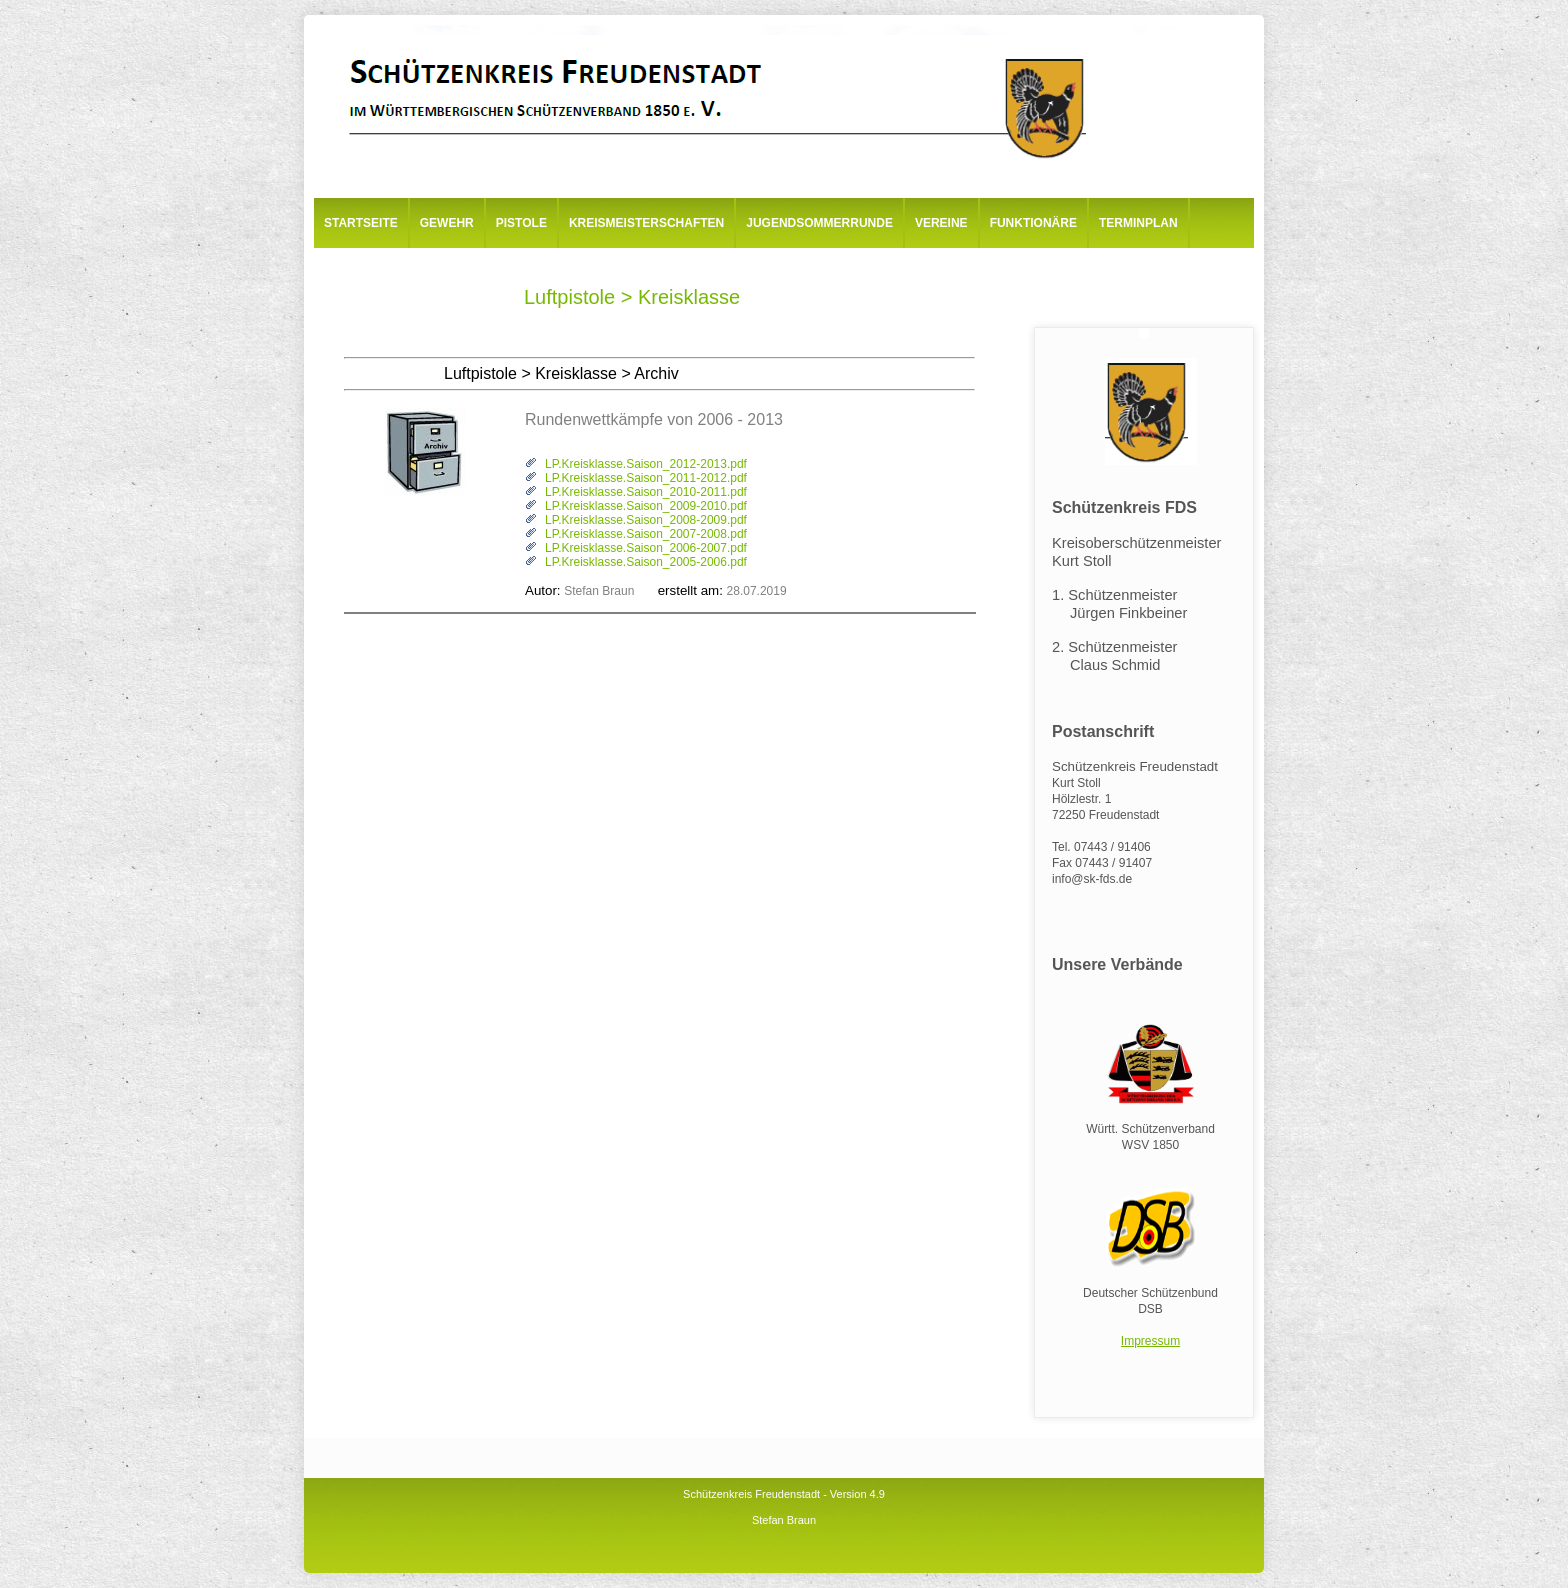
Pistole (521, 223)
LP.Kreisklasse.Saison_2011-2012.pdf (646, 478)
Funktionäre (1033, 223)
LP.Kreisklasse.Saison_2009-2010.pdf (646, 506)
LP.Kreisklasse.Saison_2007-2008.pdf (646, 534)
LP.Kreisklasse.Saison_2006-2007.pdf (646, 548)
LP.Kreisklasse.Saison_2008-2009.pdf (646, 520)
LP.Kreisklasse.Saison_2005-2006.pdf (646, 562)
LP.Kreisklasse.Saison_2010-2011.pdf (646, 492)
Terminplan (1138, 223)
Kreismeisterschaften (646, 223)
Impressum (1150, 1341)
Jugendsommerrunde (819, 223)
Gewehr (447, 223)
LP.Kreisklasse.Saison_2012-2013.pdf (646, 464)
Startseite (361, 223)
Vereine (941, 223)
